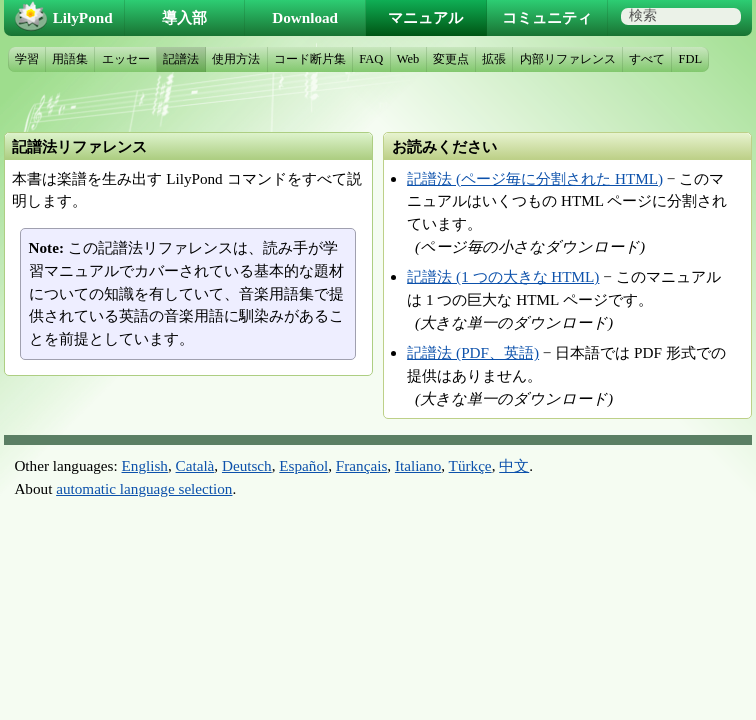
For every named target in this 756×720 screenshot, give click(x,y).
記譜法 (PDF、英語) (473, 352)
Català (195, 465)
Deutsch (247, 465)
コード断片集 (310, 59)
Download (305, 17)
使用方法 (236, 59)
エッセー (126, 59)
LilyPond (83, 17)
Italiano (418, 465)
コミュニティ (547, 17)
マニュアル (425, 17)
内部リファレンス (568, 59)
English (145, 465)
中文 (514, 465)
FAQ (371, 59)
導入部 (184, 17)
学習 (27, 59)
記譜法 (181, 59)
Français (361, 465)
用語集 (70, 59)
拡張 (494, 59)
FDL (691, 59)
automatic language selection (144, 488)
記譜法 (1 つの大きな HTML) (503, 276)
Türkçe (470, 465)
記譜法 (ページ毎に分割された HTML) (535, 178)
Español (303, 465)
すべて (647, 59)
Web (408, 59)
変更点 (451, 59)
